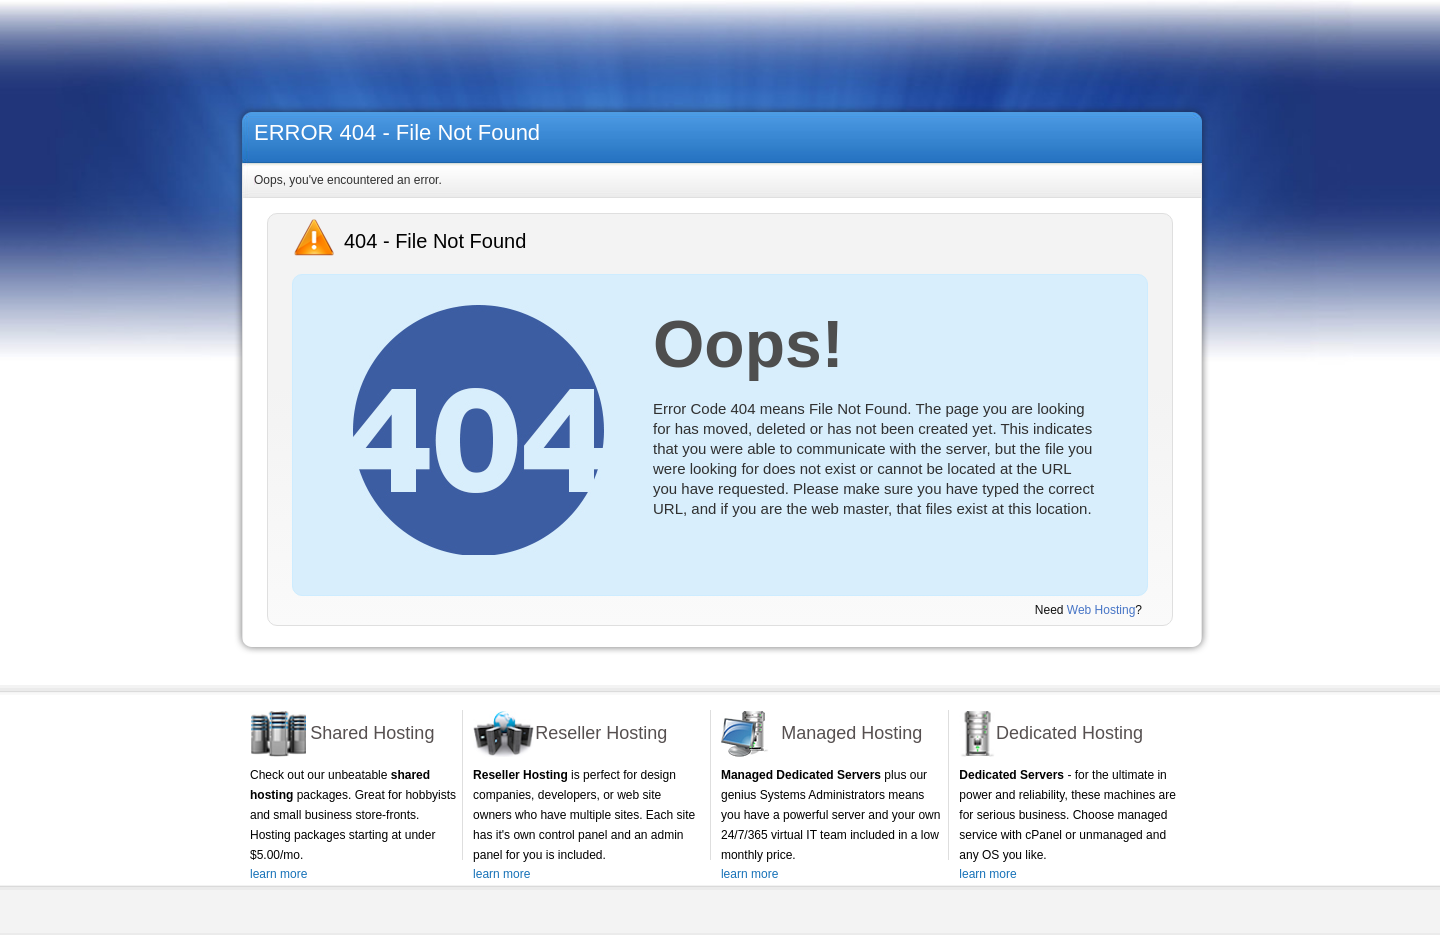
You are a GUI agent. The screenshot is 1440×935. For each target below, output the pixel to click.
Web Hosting (1101, 610)
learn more (278, 874)
